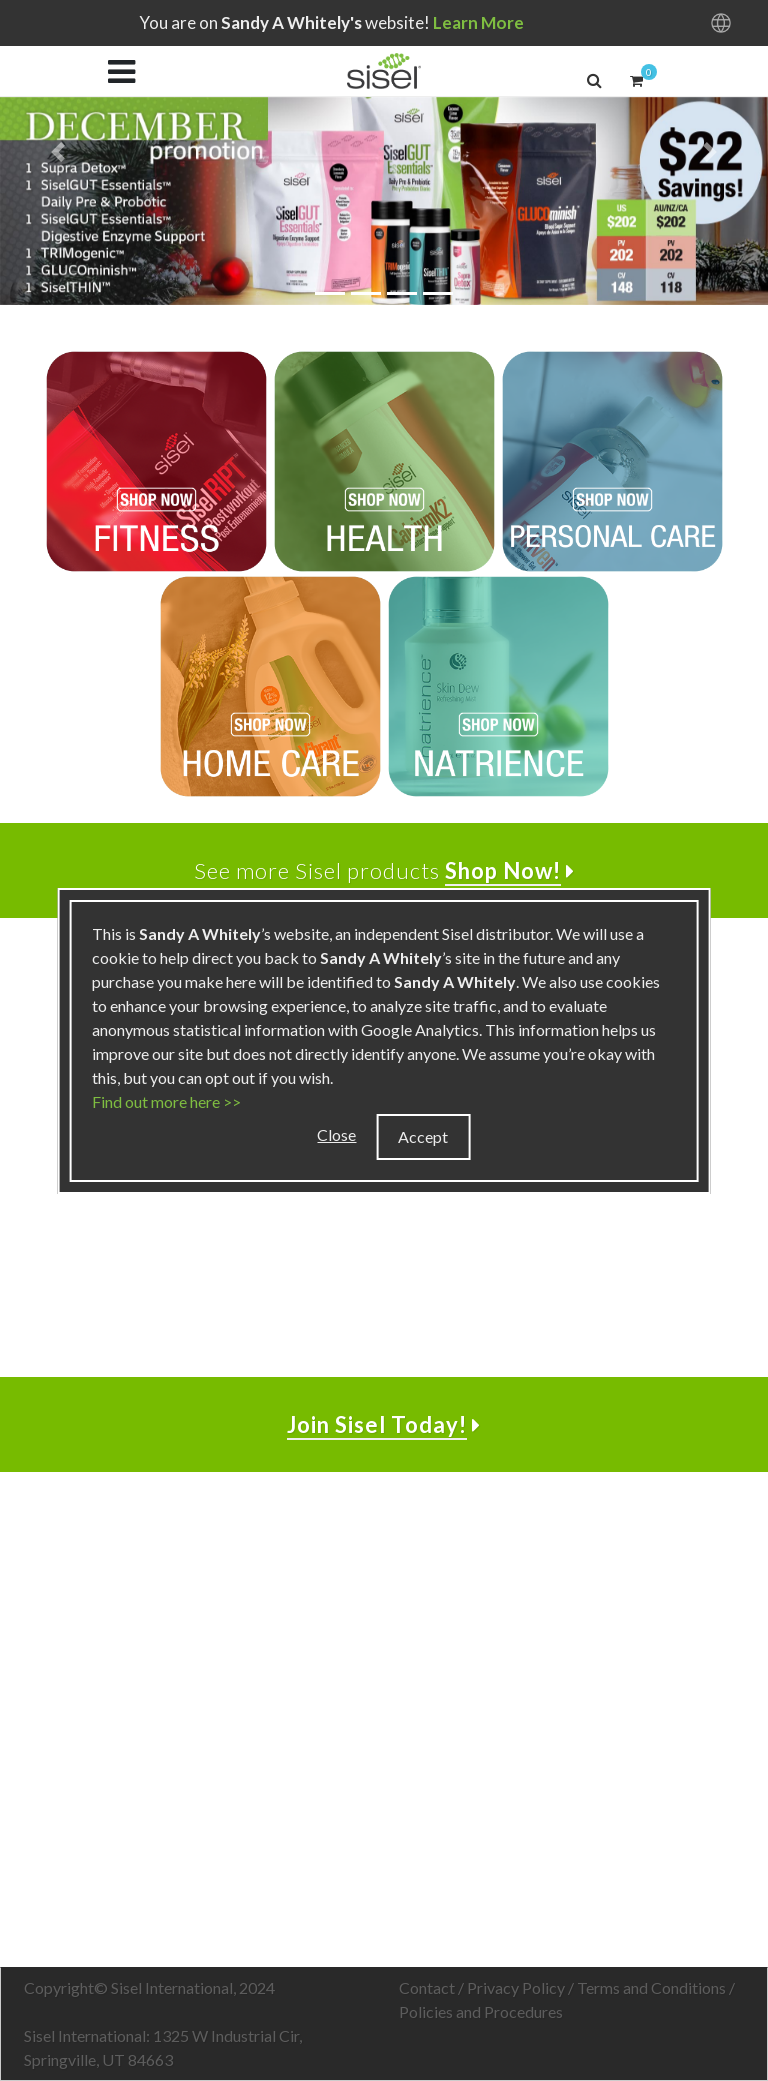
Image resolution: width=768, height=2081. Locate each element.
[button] (594, 79)
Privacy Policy (516, 1987)
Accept (423, 1136)
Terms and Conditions (651, 1987)
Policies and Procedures (481, 2011)
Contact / (433, 1987)
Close (336, 1134)
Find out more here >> (166, 1101)
